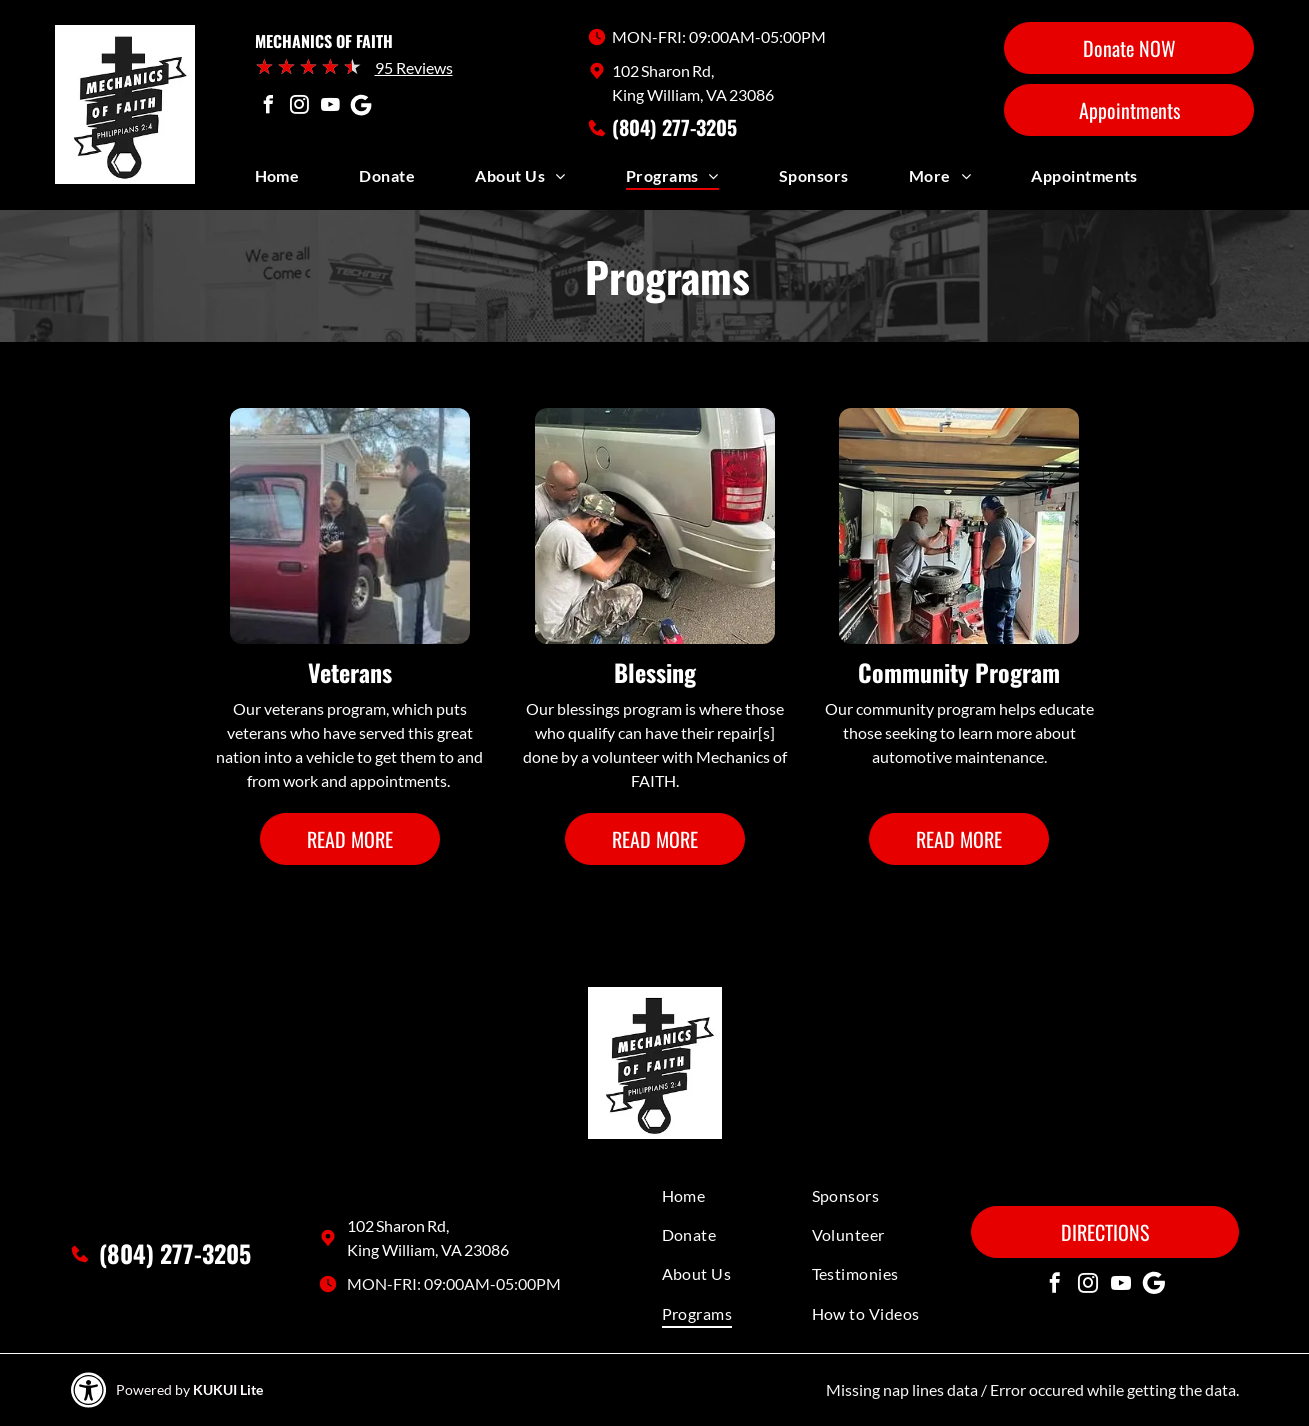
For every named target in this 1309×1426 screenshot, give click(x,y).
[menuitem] (307, 180)
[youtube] (331, 107)
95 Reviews (414, 67)
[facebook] (269, 107)
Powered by (153, 1389)
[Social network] (362, 107)
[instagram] (300, 107)
